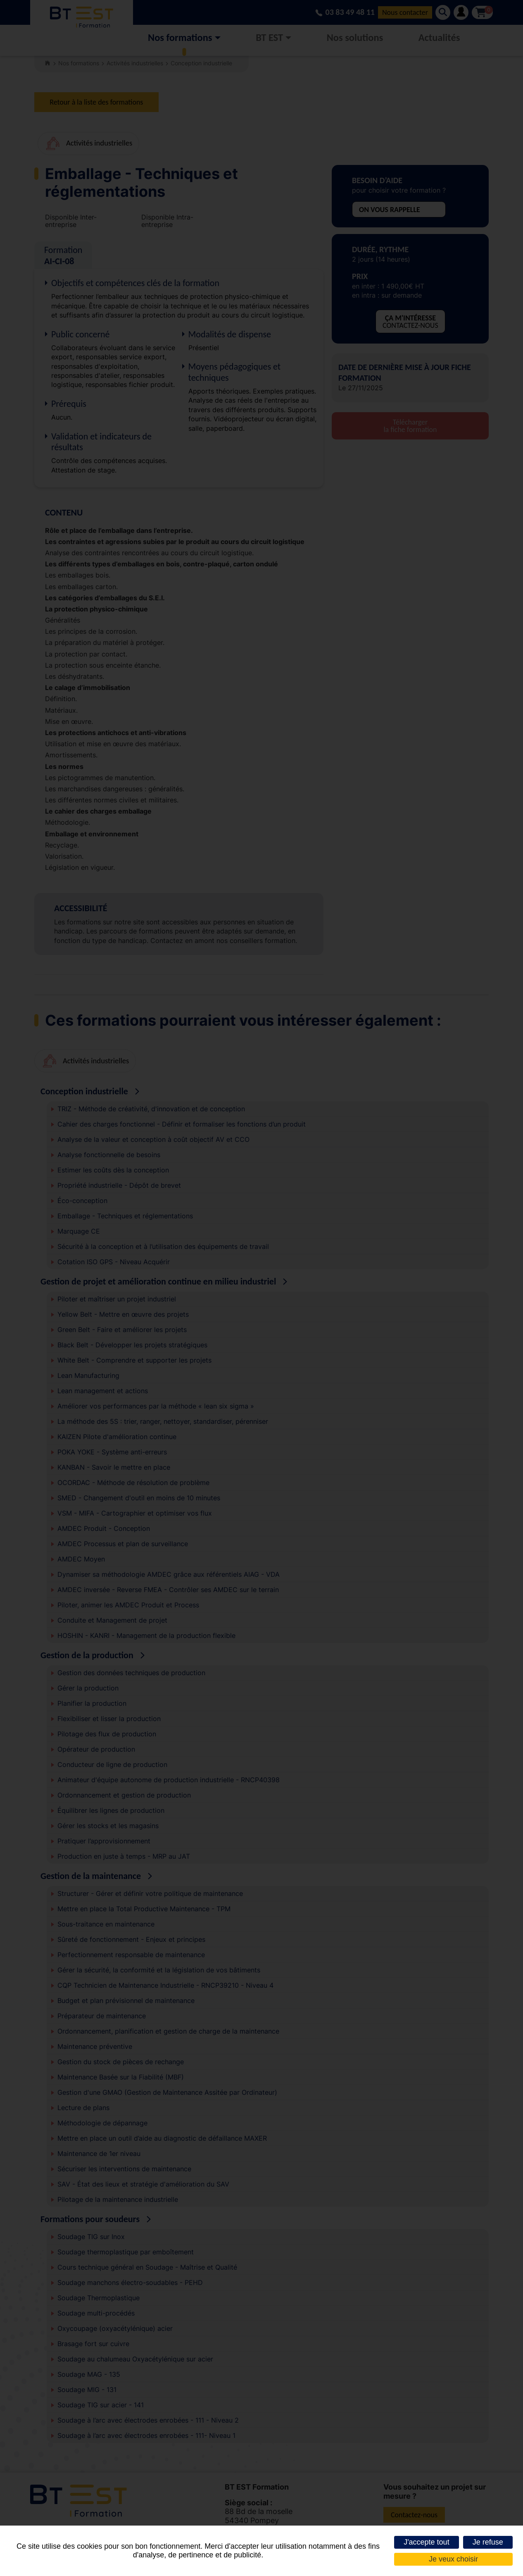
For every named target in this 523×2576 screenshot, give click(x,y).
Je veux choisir (453, 2559)
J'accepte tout (426, 2542)
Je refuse (488, 2542)
